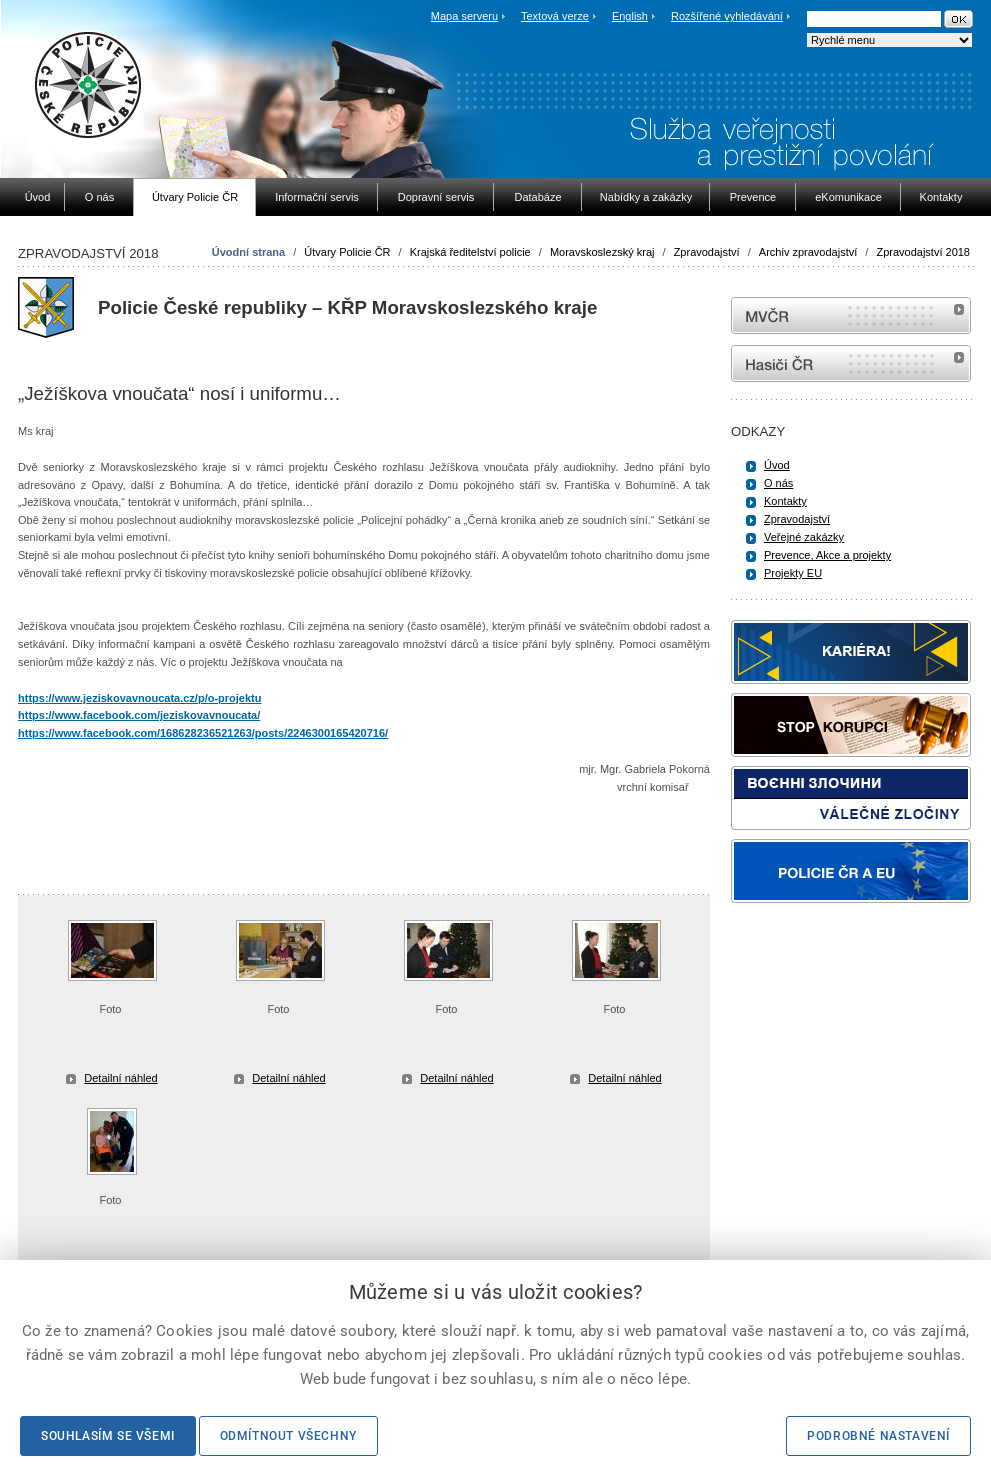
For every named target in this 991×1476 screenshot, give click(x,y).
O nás (778, 483)
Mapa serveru (464, 16)
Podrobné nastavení (878, 1436)
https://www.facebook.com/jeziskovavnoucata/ (139, 715)
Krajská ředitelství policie (470, 252)
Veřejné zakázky (804, 537)
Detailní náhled (120, 1078)
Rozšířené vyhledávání (727, 16)
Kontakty (785, 501)
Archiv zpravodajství (808, 252)
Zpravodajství (707, 252)
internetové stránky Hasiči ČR (851, 363)
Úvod (777, 465)
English (630, 16)
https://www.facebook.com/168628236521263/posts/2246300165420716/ (203, 733)
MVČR (851, 315)
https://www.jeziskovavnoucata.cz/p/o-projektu (139, 698)
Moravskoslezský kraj (602, 252)
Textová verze (555, 16)
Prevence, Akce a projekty (827, 555)
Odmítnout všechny (288, 1436)
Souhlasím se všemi (108, 1436)
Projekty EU (793, 573)
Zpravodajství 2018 (923, 252)
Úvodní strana (248, 252)
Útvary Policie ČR (347, 252)
